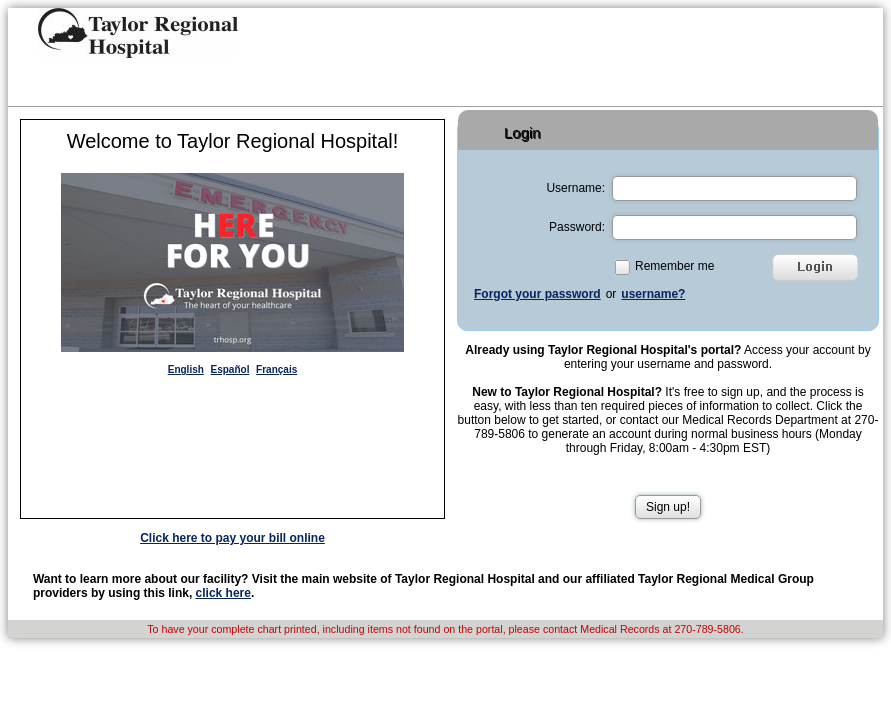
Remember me (674, 266)
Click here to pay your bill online (232, 538)
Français (276, 369)
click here (223, 593)
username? (653, 294)
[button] (138, 33)
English (186, 369)
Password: (577, 227)
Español (230, 369)
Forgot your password (537, 294)
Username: (575, 188)
